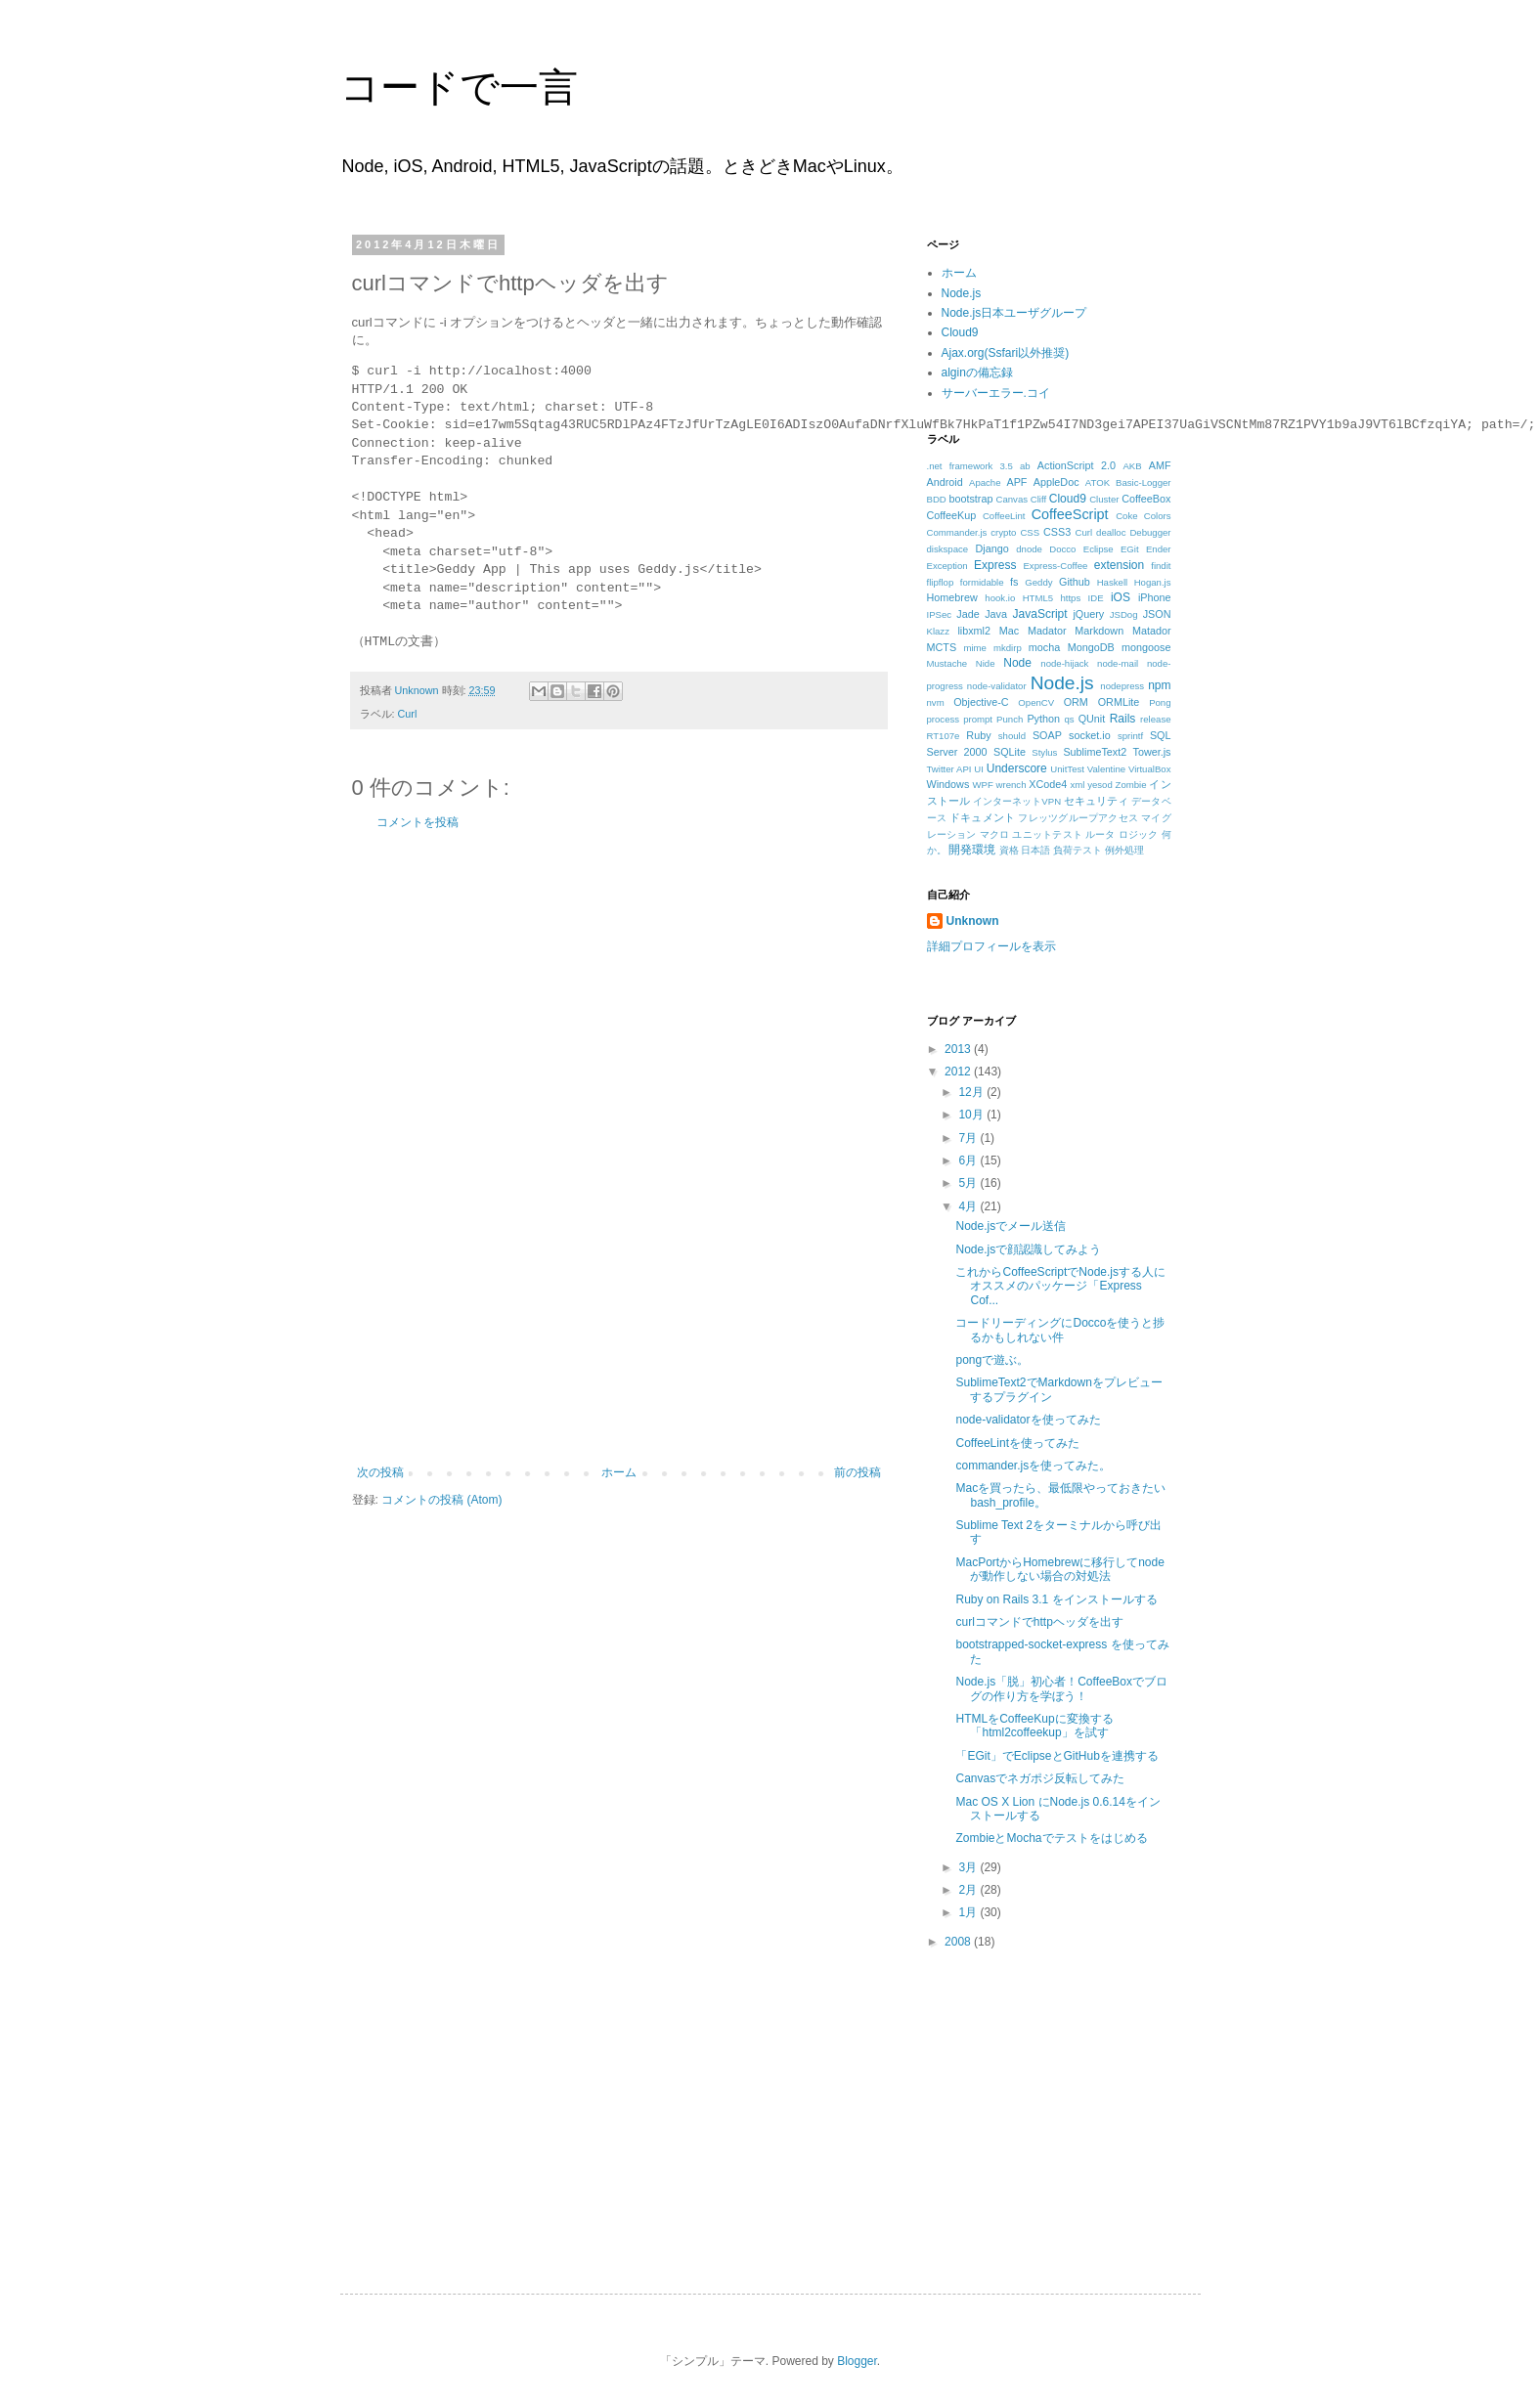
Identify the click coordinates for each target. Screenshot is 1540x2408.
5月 (969, 1183)
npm (1159, 685)
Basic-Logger (1143, 482)
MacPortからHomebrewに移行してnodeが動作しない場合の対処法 (1059, 1569)
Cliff (1038, 499)
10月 (972, 1114)
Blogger (857, 2361)
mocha (1044, 647)
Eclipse (1098, 549)
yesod (1100, 784)
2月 (969, 1890)
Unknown (972, 921)
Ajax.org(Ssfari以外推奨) (1006, 353)
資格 (1009, 850)
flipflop (940, 582)
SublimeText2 (1094, 752)
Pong (1159, 702)
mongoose (1146, 647)
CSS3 (1057, 532)
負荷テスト (1077, 850)
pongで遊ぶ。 (992, 1360)
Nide (985, 663)
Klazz (938, 631)
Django (991, 548)
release (1155, 719)
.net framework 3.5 (970, 465)
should (1012, 735)
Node (1017, 663)
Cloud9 (960, 332)
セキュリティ (1096, 801)
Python (1043, 718)
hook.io (1000, 597)
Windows (948, 784)
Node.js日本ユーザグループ (1014, 313)
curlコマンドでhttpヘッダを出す (1038, 1622)
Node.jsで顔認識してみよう (1028, 1249)
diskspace (948, 549)
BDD (936, 499)
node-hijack (1064, 663)
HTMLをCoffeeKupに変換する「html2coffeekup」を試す (1034, 1725)
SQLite (1009, 752)
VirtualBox (1149, 769)
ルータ (1100, 834)
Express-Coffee (1055, 565)
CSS (1029, 532)
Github (1074, 582)
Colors (1157, 515)
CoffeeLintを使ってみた (1017, 1443)
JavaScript (1040, 614)
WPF (982, 784)
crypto (1003, 532)
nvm (936, 702)
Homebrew (952, 597)
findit (1160, 565)
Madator (1047, 630)
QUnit (1092, 718)
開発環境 (971, 849)
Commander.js (957, 532)
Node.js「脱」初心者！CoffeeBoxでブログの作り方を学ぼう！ (1061, 1688)
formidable (982, 582)
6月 (969, 1160)
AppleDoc (1056, 482)
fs (1014, 582)
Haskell (1112, 582)
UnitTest (1067, 769)
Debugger (1149, 532)
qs (1069, 719)
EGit (1130, 549)
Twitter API (949, 769)
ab (1025, 465)
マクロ (995, 834)
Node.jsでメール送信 (1010, 1226)
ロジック (1139, 834)
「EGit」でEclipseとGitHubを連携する (1056, 1756)
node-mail (1117, 663)
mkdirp (1007, 647)
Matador (1151, 630)
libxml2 (973, 630)
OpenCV (1036, 702)
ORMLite (1119, 702)
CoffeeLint (1004, 515)
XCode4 (1048, 784)
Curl (408, 714)
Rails (1123, 718)
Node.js (962, 293)
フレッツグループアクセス (1078, 817)
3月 (969, 1867)
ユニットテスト (1047, 834)
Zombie (1131, 784)
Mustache (947, 663)
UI (979, 769)
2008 (959, 1941)
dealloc (1110, 532)
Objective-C (980, 702)
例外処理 (1124, 850)
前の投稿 (857, 1472)
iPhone (1154, 597)
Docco (1062, 549)
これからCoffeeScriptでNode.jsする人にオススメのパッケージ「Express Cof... (1060, 1286)
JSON (1157, 614)
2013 (959, 1049)
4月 (969, 1206)
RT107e (943, 735)
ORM (1076, 702)
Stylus (1044, 752)
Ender (1158, 549)
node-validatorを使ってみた (1027, 1419)
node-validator (997, 685)
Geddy (1038, 582)
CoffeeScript (1070, 514)
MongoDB (1091, 647)
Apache (985, 482)
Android (945, 482)
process (943, 719)
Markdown (1099, 630)
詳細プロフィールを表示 (991, 946)
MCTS (942, 647)
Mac (1009, 630)
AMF (1160, 465)
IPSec (939, 614)
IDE (1096, 597)
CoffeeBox (1146, 498)
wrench (1011, 784)
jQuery (1088, 614)
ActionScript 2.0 (1076, 465)
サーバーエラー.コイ (996, 393)
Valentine (1106, 769)
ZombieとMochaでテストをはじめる (1051, 1838)
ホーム (619, 1472)
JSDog (1124, 614)
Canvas (1012, 499)
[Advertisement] (619, 1147)
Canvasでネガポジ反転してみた (1039, 1778)
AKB (1131, 465)
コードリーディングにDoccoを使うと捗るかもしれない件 (1060, 1329)
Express (995, 565)
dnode (1029, 549)
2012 (959, 1071)
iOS (1120, 597)
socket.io (1090, 735)
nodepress (1122, 685)
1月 (969, 1912)
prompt (977, 719)
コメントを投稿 (417, 822)
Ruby (978, 735)
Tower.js (1152, 752)
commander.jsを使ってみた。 (1033, 1465)
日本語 (1035, 850)
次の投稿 (380, 1472)
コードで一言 (459, 87)
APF (1016, 482)
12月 (972, 1092)
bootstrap (970, 498)
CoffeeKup (952, 515)
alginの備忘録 (977, 372)
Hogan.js (1152, 582)
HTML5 (1038, 597)
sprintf (1130, 735)
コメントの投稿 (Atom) (441, 1500)
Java (996, 614)
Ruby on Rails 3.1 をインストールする (1056, 1599)
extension (1119, 565)
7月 (969, 1138)
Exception (947, 565)
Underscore (1017, 768)
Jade (967, 614)
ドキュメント (982, 817)
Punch (1009, 719)
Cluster (1104, 499)
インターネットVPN (1017, 801)
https (1070, 597)
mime (974, 647)
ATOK (1097, 482)
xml (1077, 784)
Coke (1126, 515)
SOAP (1047, 735)
